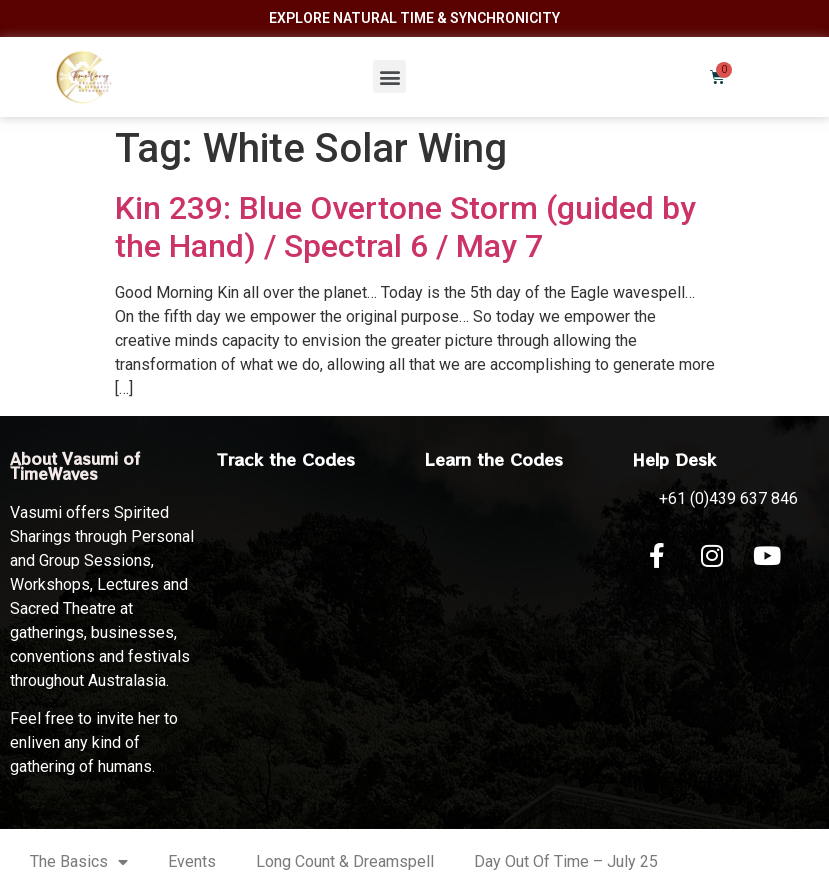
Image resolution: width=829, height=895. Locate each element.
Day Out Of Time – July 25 (566, 861)
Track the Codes (286, 459)
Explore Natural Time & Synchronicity (414, 18)
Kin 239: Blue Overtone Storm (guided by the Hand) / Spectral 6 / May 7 (405, 227)
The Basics (79, 862)
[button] (389, 76)
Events (192, 861)
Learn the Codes (494, 459)
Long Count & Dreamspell (345, 861)
